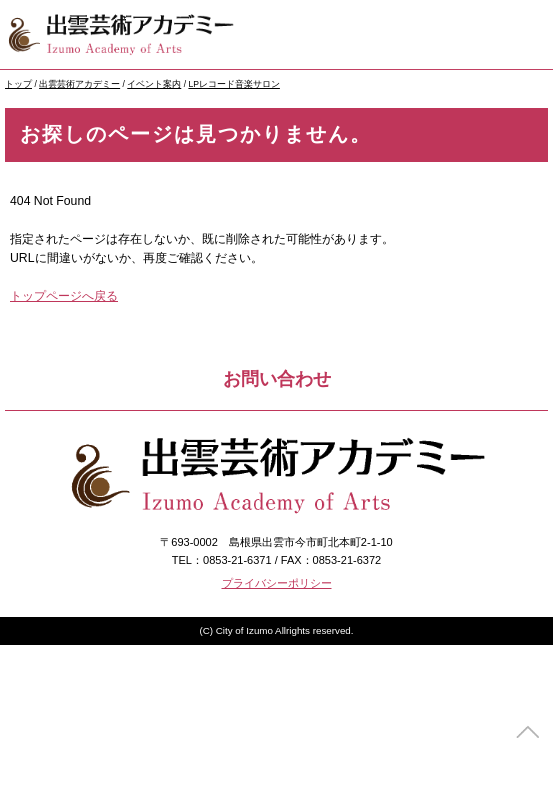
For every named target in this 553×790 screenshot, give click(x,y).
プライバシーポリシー (277, 583)
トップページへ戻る (64, 296)
